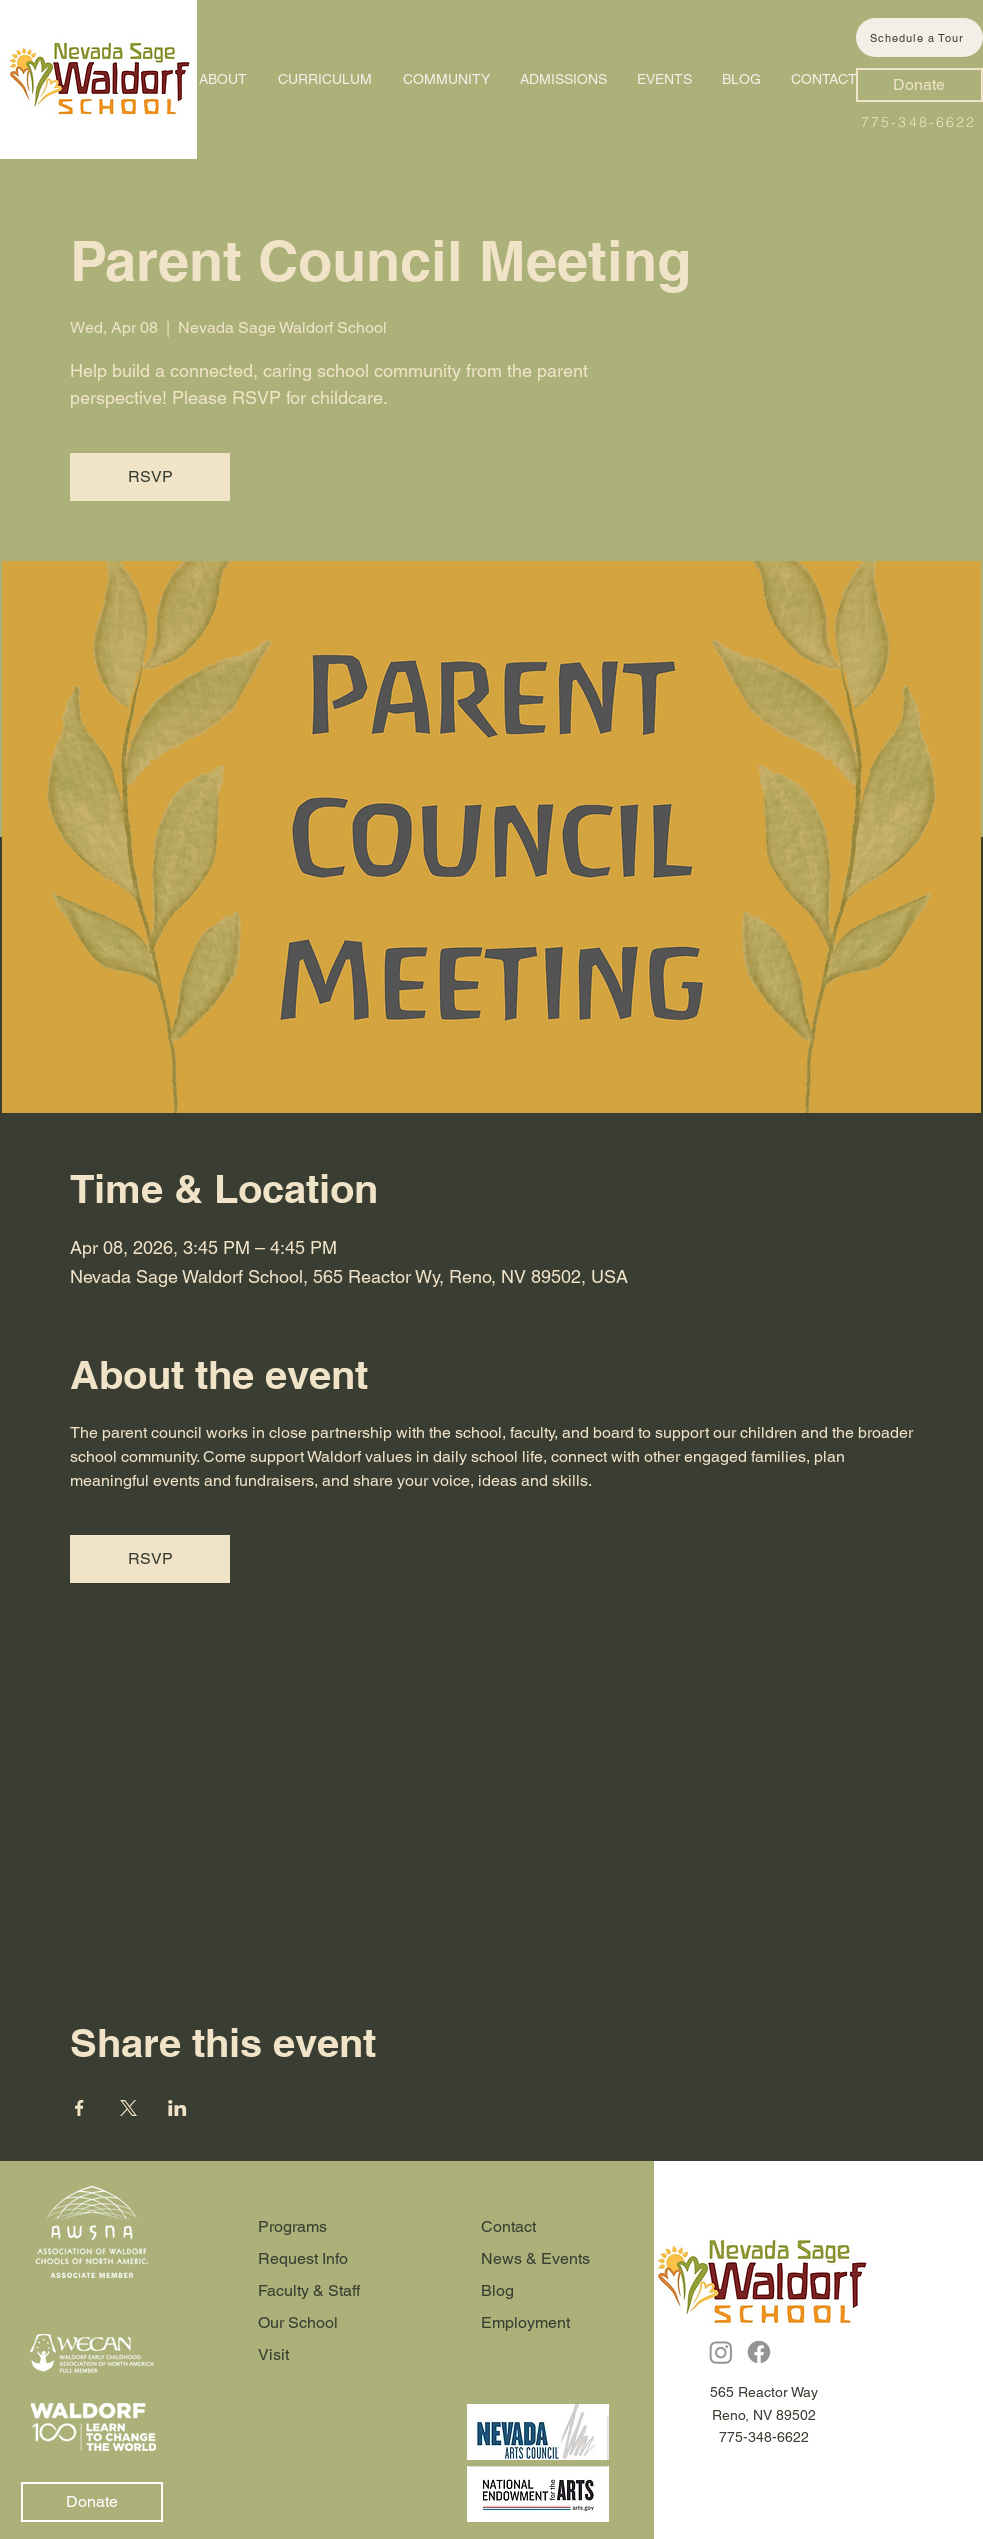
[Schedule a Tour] (919, 37)
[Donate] (919, 85)
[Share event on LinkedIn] (177, 2108)
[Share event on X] (128, 2108)
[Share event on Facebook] (79, 2108)
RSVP (150, 476)
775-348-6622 (918, 122)
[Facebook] (759, 2352)
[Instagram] (721, 2352)
